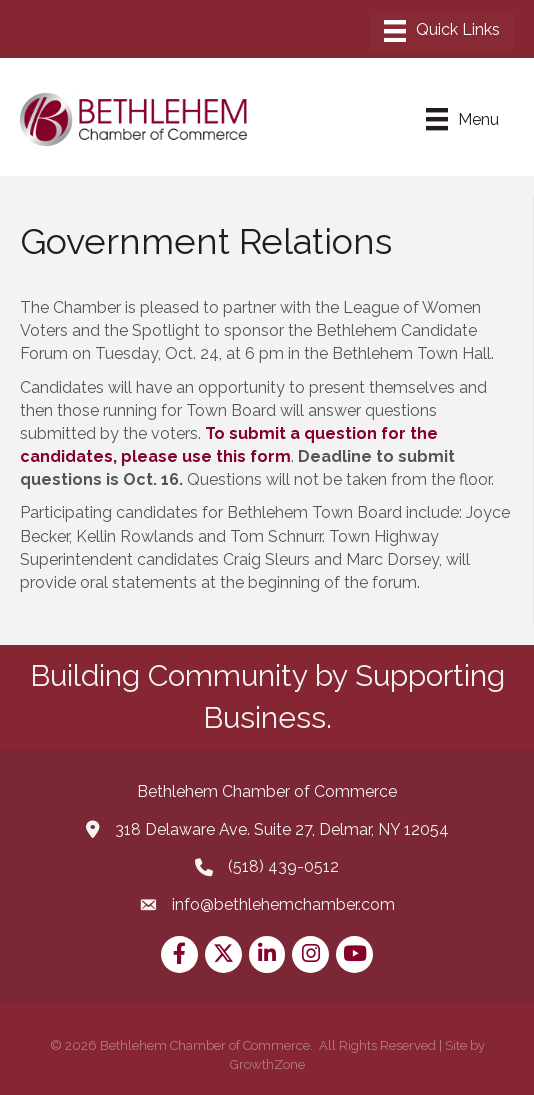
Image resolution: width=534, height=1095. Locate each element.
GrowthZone (267, 1064)
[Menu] (442, 31)
